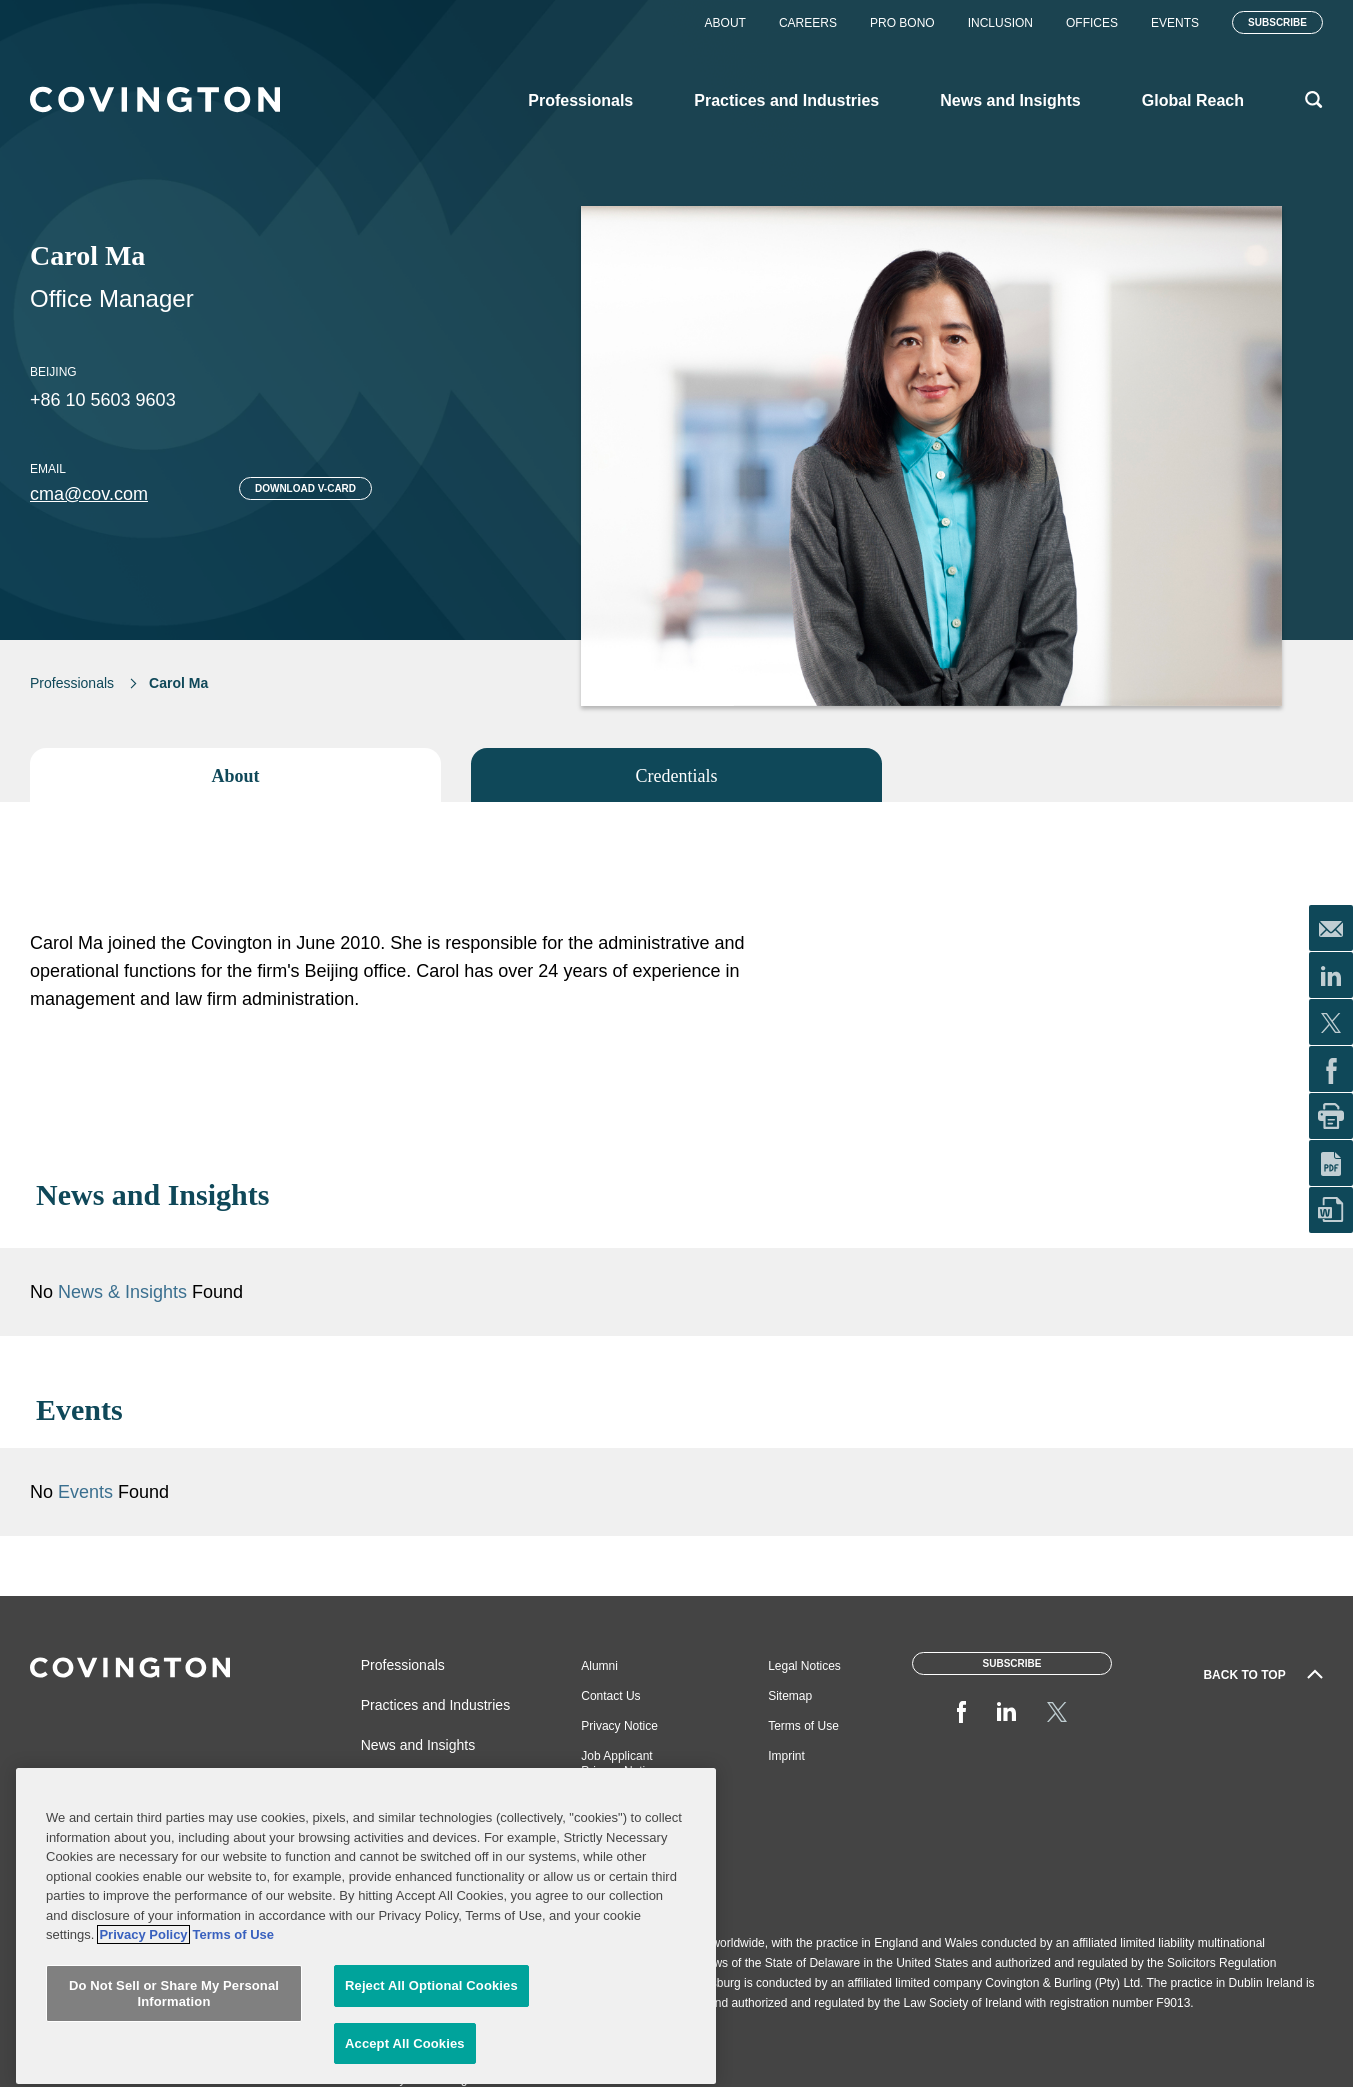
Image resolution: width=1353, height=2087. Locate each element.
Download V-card (305, 488)
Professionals (72, 683)
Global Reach (403, 1785)
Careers (808, 23)
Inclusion (1000, 23)
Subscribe (1277, 22)
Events (1175, 23)
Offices (1092, 23)
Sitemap (790, 1696)
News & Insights (122, 1292)
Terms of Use (803, 1726)
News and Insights (418, 1745)
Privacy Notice (619, 1726)
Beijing (53, 372)
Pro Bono (902, 23)
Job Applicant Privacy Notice (619, 1763)
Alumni (599, 1666)
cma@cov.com (89, 494)
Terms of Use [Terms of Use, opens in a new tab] (233, 2054)
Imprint (786, 1756)
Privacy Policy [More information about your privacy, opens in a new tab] (143, 2054)
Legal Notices (804, 1666)
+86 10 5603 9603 (103, 400)
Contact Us (610, 1696)
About (725, 23)
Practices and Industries (435, 1705)
